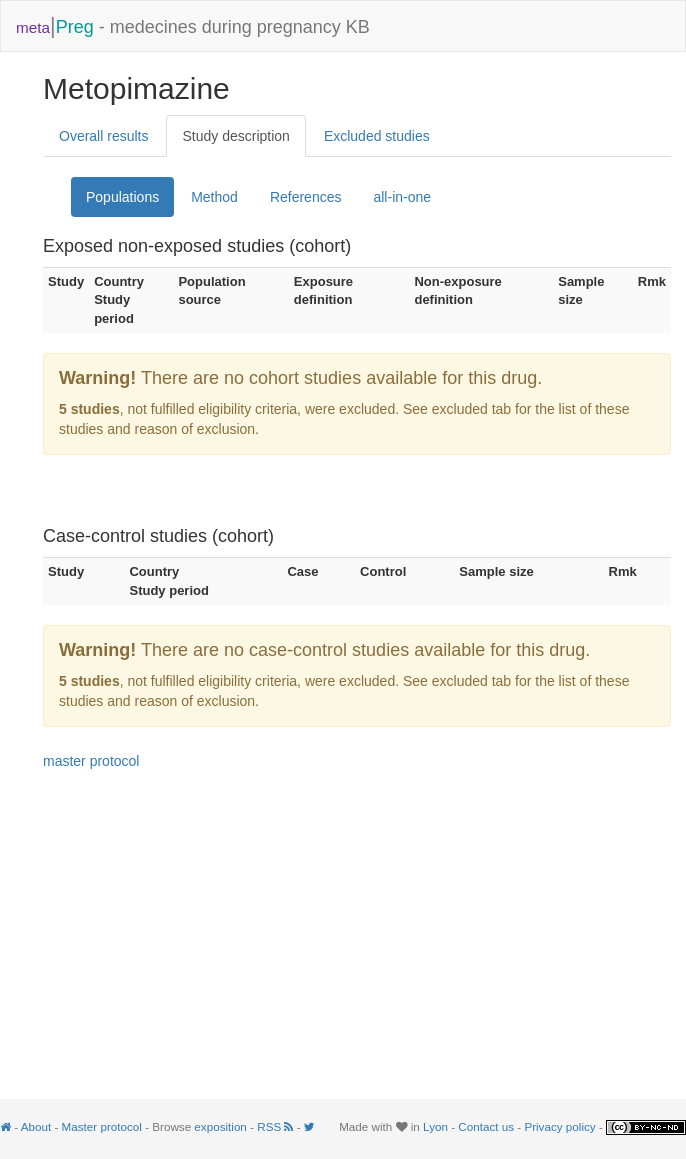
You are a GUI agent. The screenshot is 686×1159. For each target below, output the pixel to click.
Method (214, 197)
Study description (235, 136)
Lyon (435, 1126)
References (306, 197)
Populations (122, 197)
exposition (220, 1126)
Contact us (486, 1126)
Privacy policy (559, 1126)
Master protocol (102, 1126)
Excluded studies (377, 136)
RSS (276, 1126)
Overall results (103, 136)
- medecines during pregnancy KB (193, 25)
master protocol (91, 761)
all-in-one (402, 197)
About (36, 1126)
